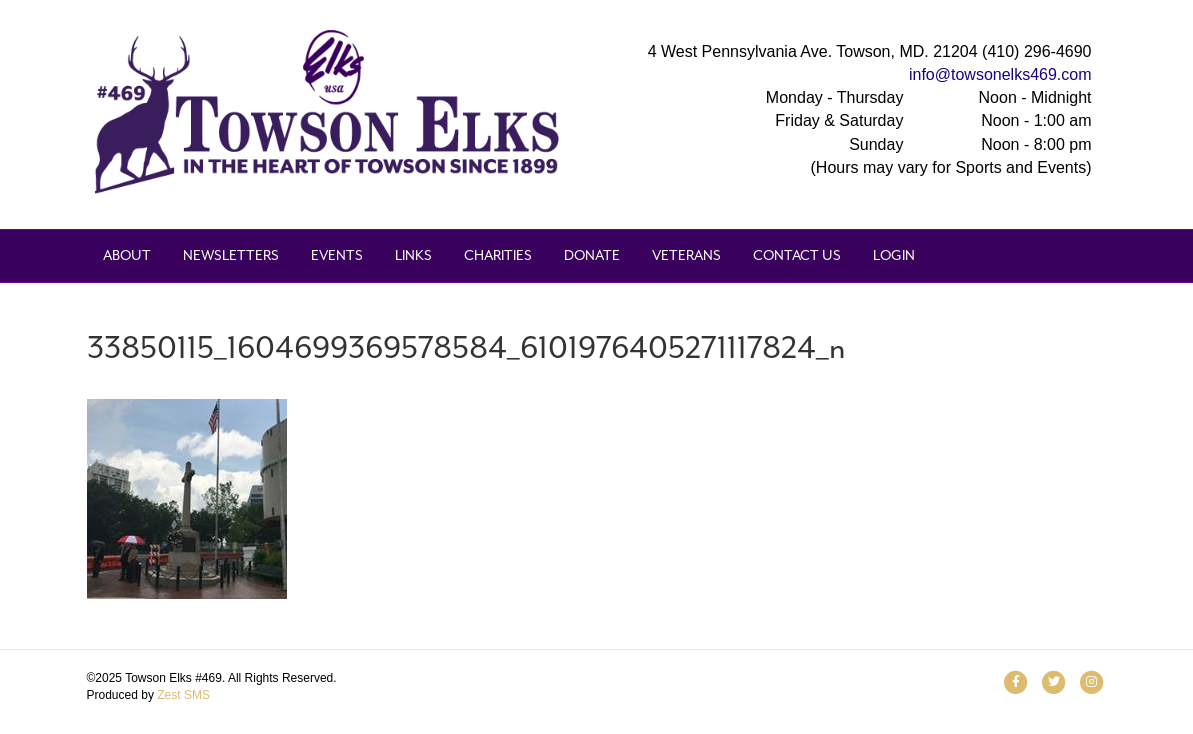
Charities (498, 255)
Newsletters (231, 255)
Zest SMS (183, 695)
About (127, 255)
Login (894, 255)
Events (337, 255)
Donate (592, 255)
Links (413, 255)
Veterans (686, 255)
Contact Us (797, 255)
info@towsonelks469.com (1000, 74)
